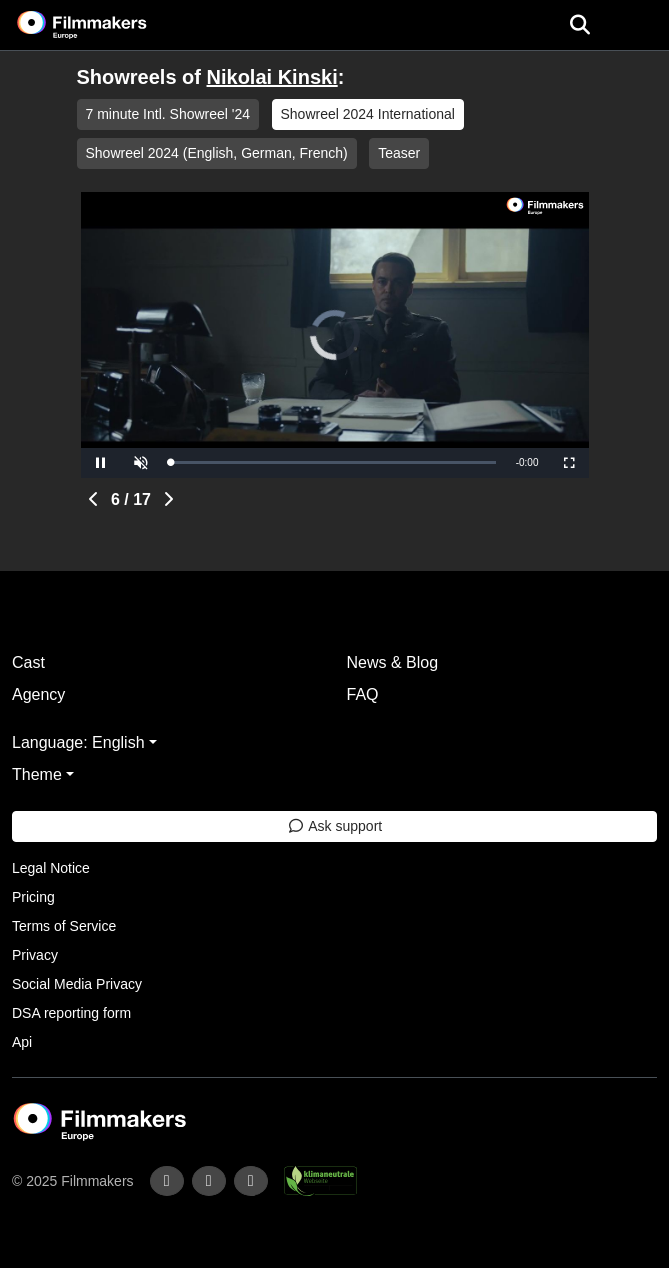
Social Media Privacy (77, 984)
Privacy (35, 955)
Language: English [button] (78, 742)
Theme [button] (37, 774)
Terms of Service (64, 926)
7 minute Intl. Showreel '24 (168, 114)
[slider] (333, 462)
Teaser (399, 153)
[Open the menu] (579, 25)
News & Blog (393, 662)
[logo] (106, 25)
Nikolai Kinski (272, 77)
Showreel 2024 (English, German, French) (217, 153)
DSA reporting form (71, 1013)
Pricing (33, 897)
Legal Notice (51, 868)
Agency (38, 694)
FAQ (363, 694)
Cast (28, 662)
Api (22, 1042)
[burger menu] (639, 25)
